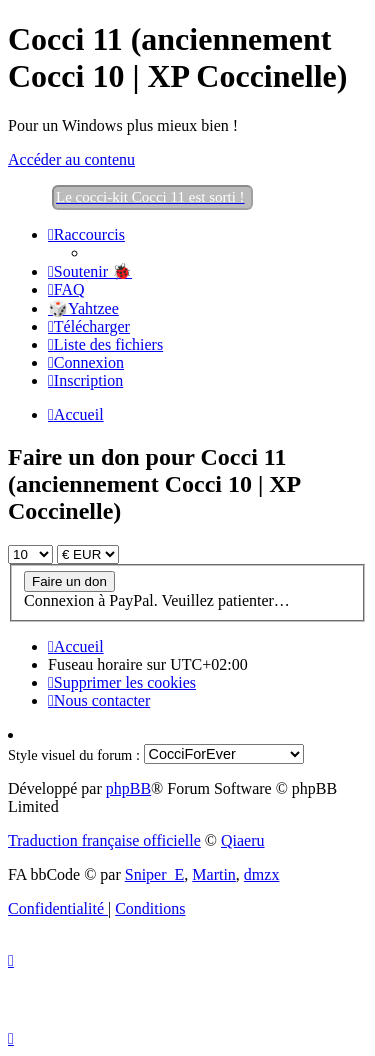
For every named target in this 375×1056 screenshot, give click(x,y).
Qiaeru (243, 840)
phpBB (128, 788)
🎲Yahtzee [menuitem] (83, 308)
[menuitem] (90, 271)
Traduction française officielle (104, 840)
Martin (214, 874)
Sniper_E (155, 874)
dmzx (262, 874)
